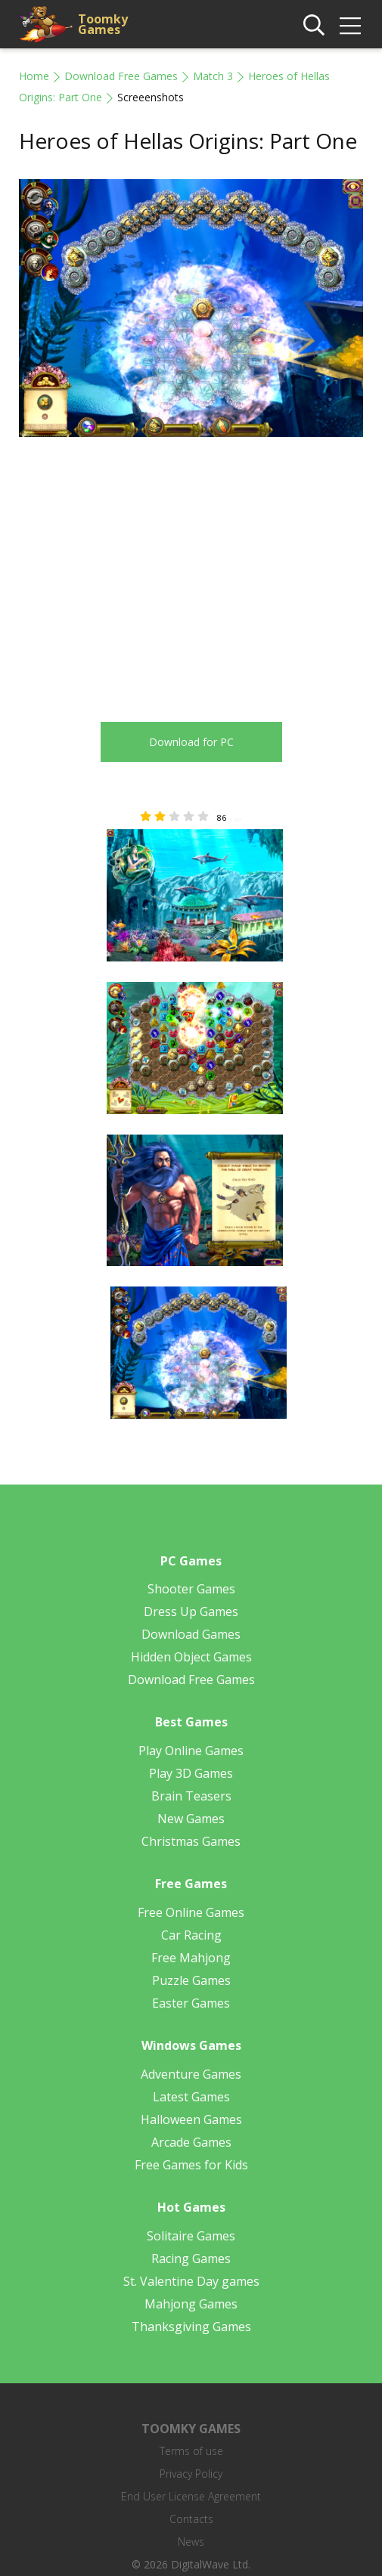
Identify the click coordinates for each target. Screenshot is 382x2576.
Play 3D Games (191, 1773)
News (191, 2541)
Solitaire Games (191, 2236)
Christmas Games (191, 1841)
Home (34, 76)
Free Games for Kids (191, 2164)
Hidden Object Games (191, 1657)
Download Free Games (121, 76)
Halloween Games (191, 2119)
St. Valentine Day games (191, 2281)
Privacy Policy (191, 2473)
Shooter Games (191, 1589)
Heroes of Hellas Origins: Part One (188, 140)
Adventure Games (191, 2074)
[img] (350, 26)
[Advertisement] (146, 571)
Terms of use (191, 2451)
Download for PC (191, 742)
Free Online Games (191, 1912)
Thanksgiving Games (191, 2326)
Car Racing (191, 1935)
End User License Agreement (191, 2496)
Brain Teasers (191, 1796)
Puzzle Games (191, 1980)
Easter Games (191, 2003)
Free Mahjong (191, 1957)
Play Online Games (191, 1750)
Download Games (191, 1634)
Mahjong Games (191, 2304)
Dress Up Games (191, 1611)
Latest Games (191, 2096)
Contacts (191, 2519)
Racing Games (191, 2258)
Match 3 (213, 76)
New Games (191, 1818)
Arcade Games (191, 2142)
